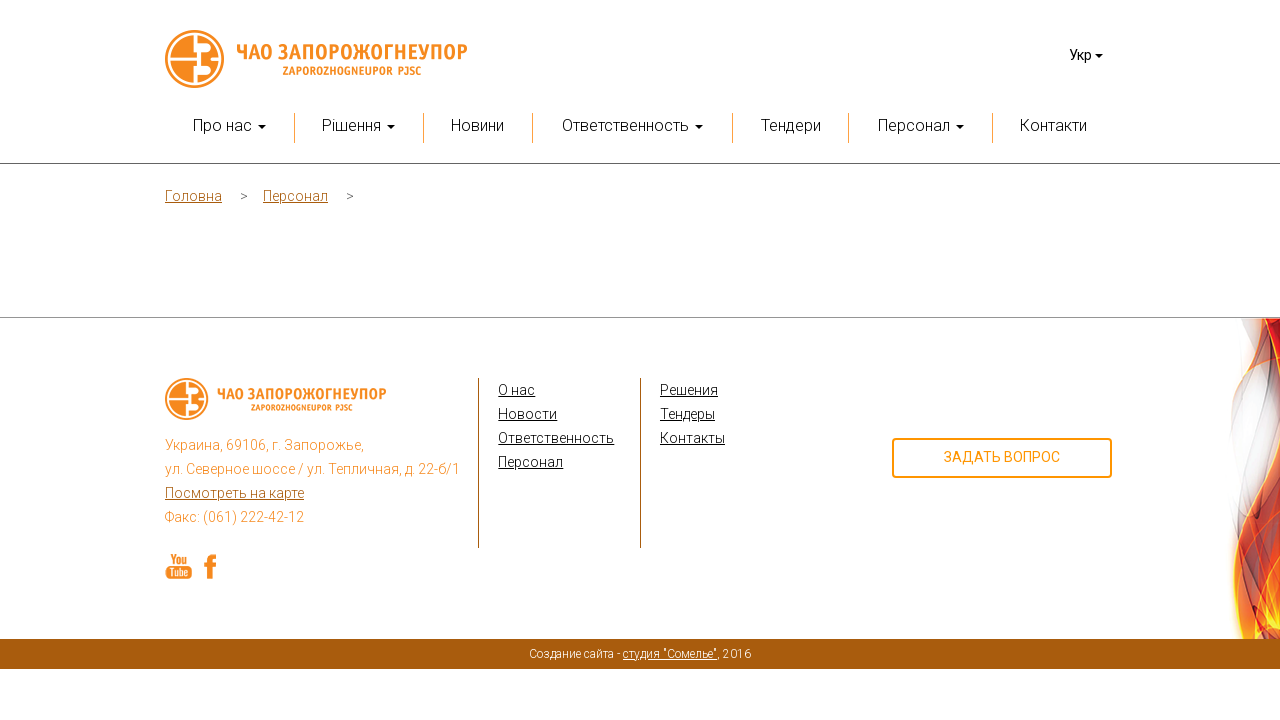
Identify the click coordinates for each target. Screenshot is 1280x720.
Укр (1086, 55)
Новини (477, 125)
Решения (689, 390)
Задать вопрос (1002, 457)
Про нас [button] (229, 125)
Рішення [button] (358, 125)
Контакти (1053, 125)
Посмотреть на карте (234, 493)
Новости (527, 414)
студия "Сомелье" (670, 654)
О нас (516, 390)
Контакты (692, 438)
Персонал (295, 196)
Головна (193, 196)
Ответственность (556, 438)
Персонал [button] (921, 125)
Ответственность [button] (632, 125)
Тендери (791, 125)
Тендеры (687, 414)
